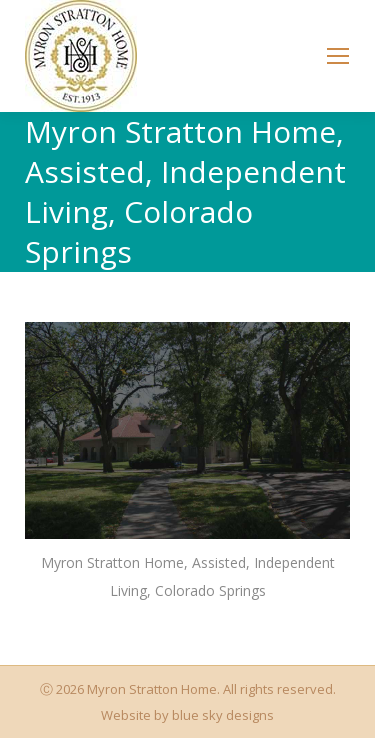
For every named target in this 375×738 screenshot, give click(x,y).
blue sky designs (223, 715)
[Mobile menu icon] (338, 56)
